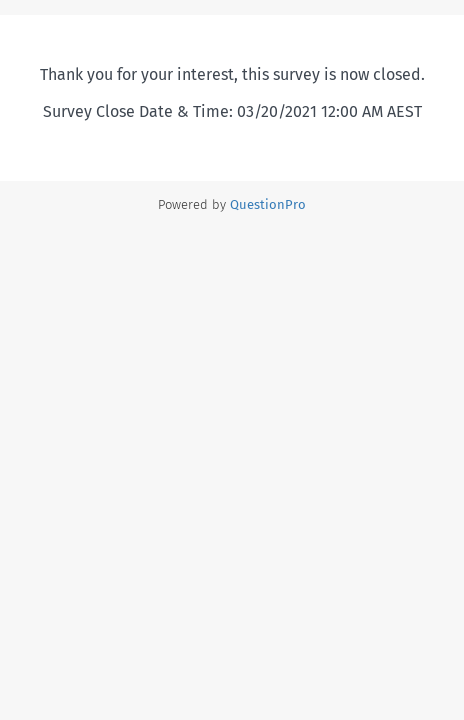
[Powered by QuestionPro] (268, 204)
